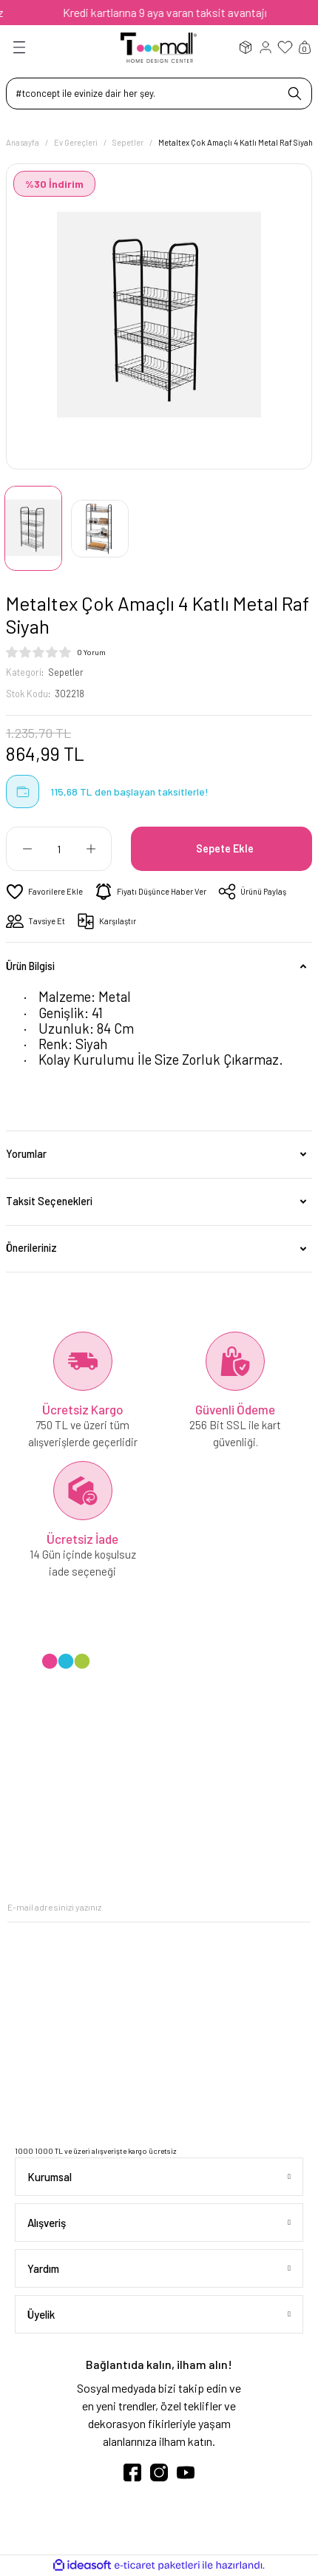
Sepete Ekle (225, 848)
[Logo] (159, 46)
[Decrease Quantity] (27, 848)
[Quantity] (58, 848)
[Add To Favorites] (44, 892)
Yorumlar (26, 1154)
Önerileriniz (31, 1247)
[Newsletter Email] (159, 1907)
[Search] (159, 93)
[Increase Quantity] (90, 848)
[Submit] (299, 1907)
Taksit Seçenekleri (49, 1201)
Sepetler (66, 672)
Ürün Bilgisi (30, 966)
